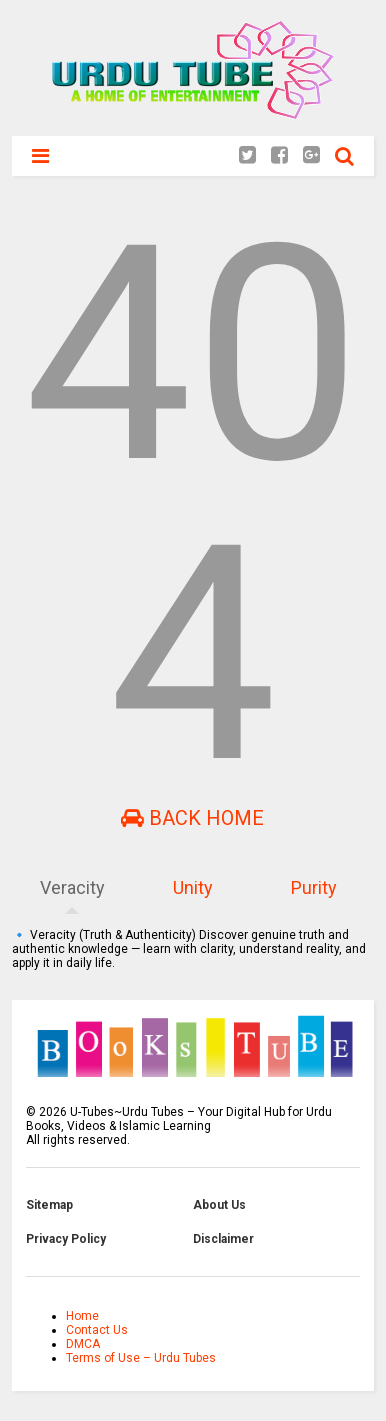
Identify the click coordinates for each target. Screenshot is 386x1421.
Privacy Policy (66, 1239)
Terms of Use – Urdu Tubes (141, 1358)
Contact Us (97, 1330)
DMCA (83, 1344)
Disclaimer (223, 1239)
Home (82, 1316)
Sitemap (49, 1205)
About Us (219, 1205)
